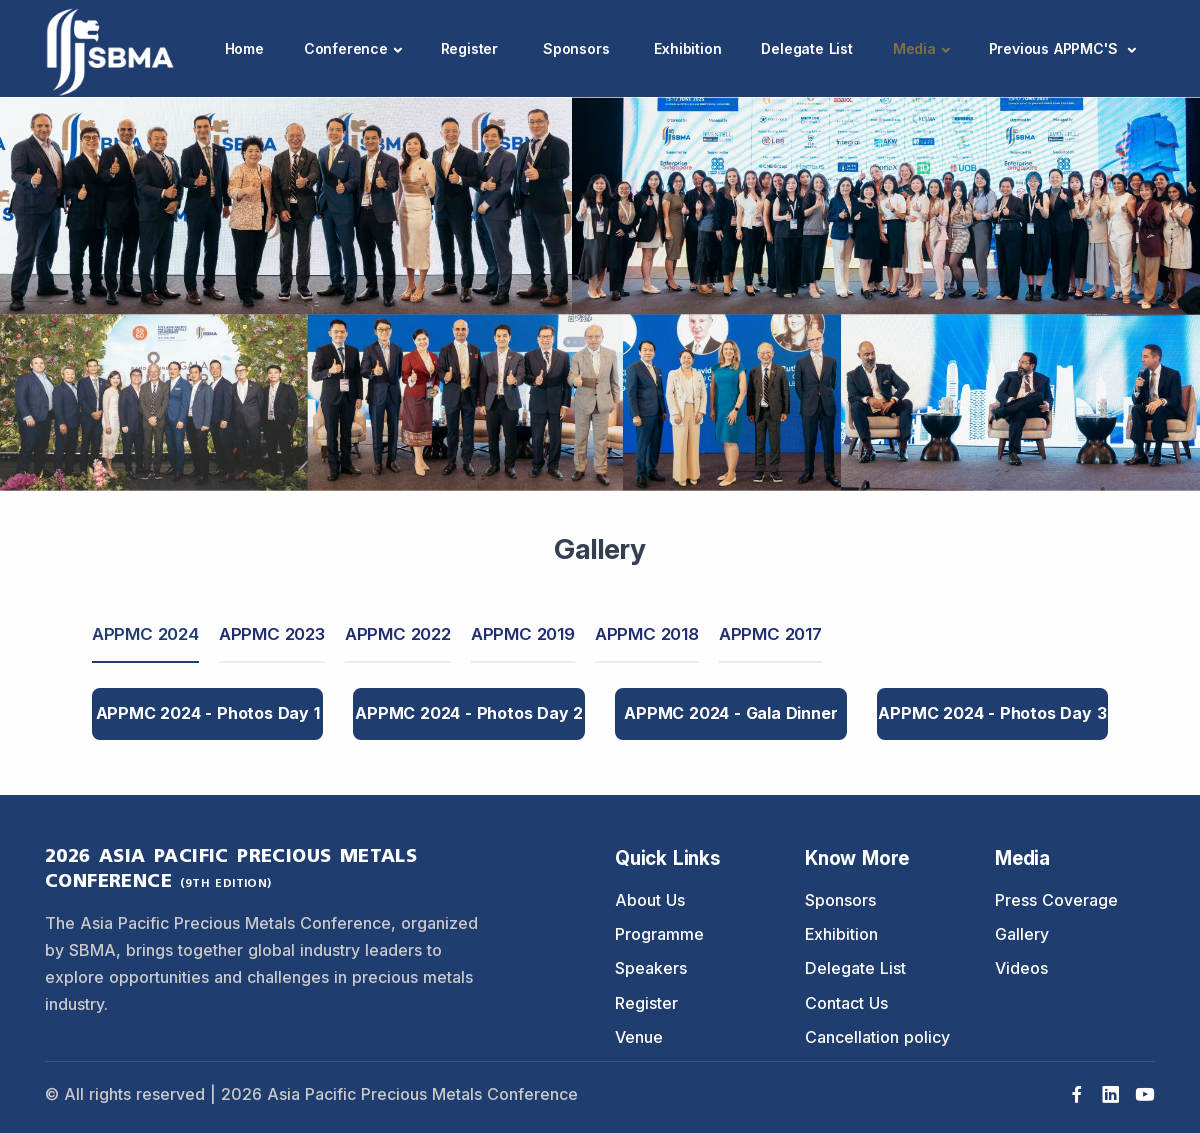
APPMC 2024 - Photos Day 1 (208, 713)
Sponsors (576, 48)
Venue (639, 1037)
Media (914, 48)
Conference (346, 48)
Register (469, 48)
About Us (650, 900)
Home (244, 48)
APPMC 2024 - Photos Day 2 (469, 713)
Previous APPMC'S (1056, 48)
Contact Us (846, 1003)
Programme (659, 934)
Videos (1021, 968)
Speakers (651, 968)
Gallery (1022, 934)
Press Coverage (1056, 900)
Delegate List (806, 48)
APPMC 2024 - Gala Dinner (730, 713)
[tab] (145, 635)
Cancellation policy (877, 1037)
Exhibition (687, 48)
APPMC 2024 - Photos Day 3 (992, 713)
